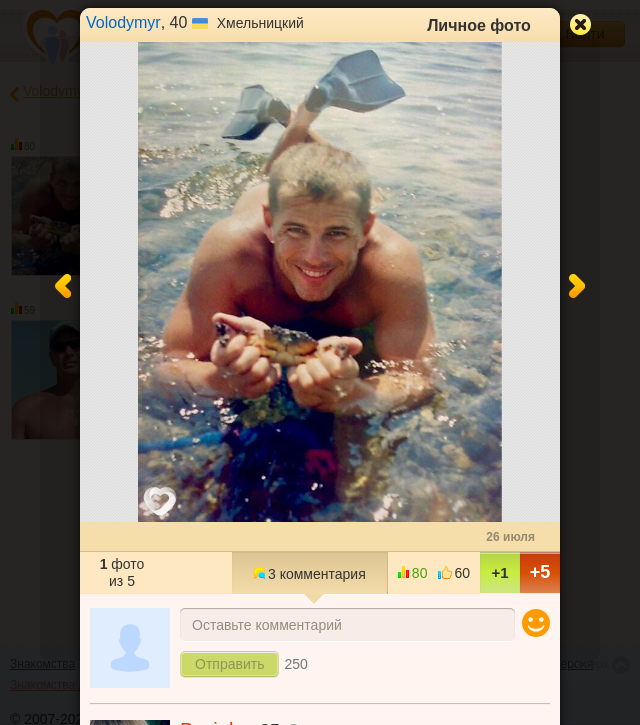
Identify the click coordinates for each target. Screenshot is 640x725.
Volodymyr (123, 22)
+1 (499, 572)
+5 (540, 572)
